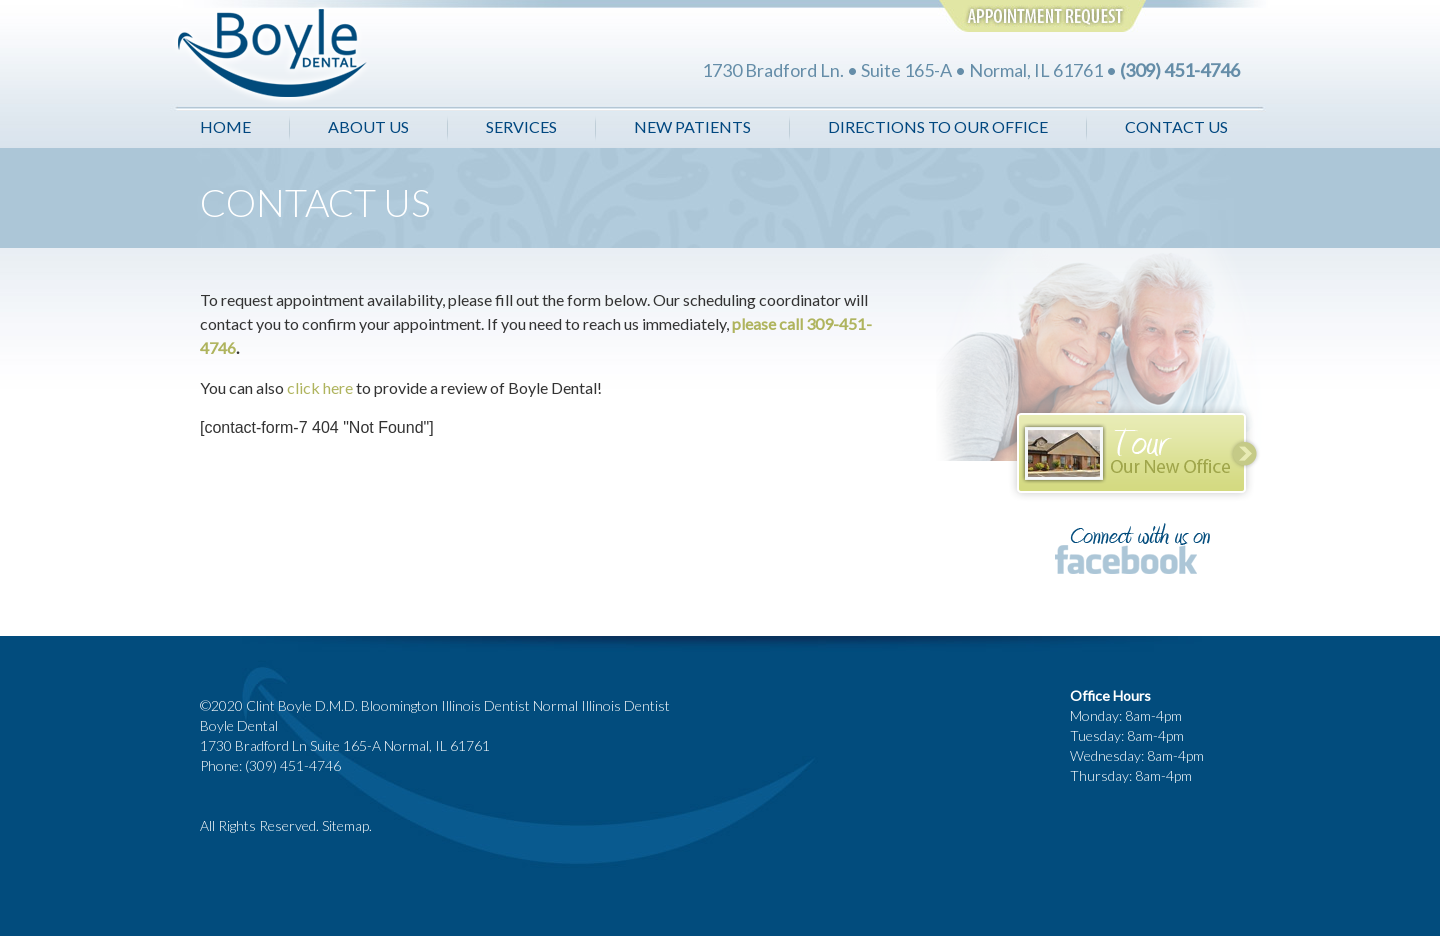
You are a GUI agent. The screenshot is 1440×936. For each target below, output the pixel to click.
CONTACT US (1176, 126)
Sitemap (345, 825)
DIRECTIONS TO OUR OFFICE (938, 126)
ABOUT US (370, 126)
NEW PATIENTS (692, 126)
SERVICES (521, 126)
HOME (225, 126)
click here (321, 387)
